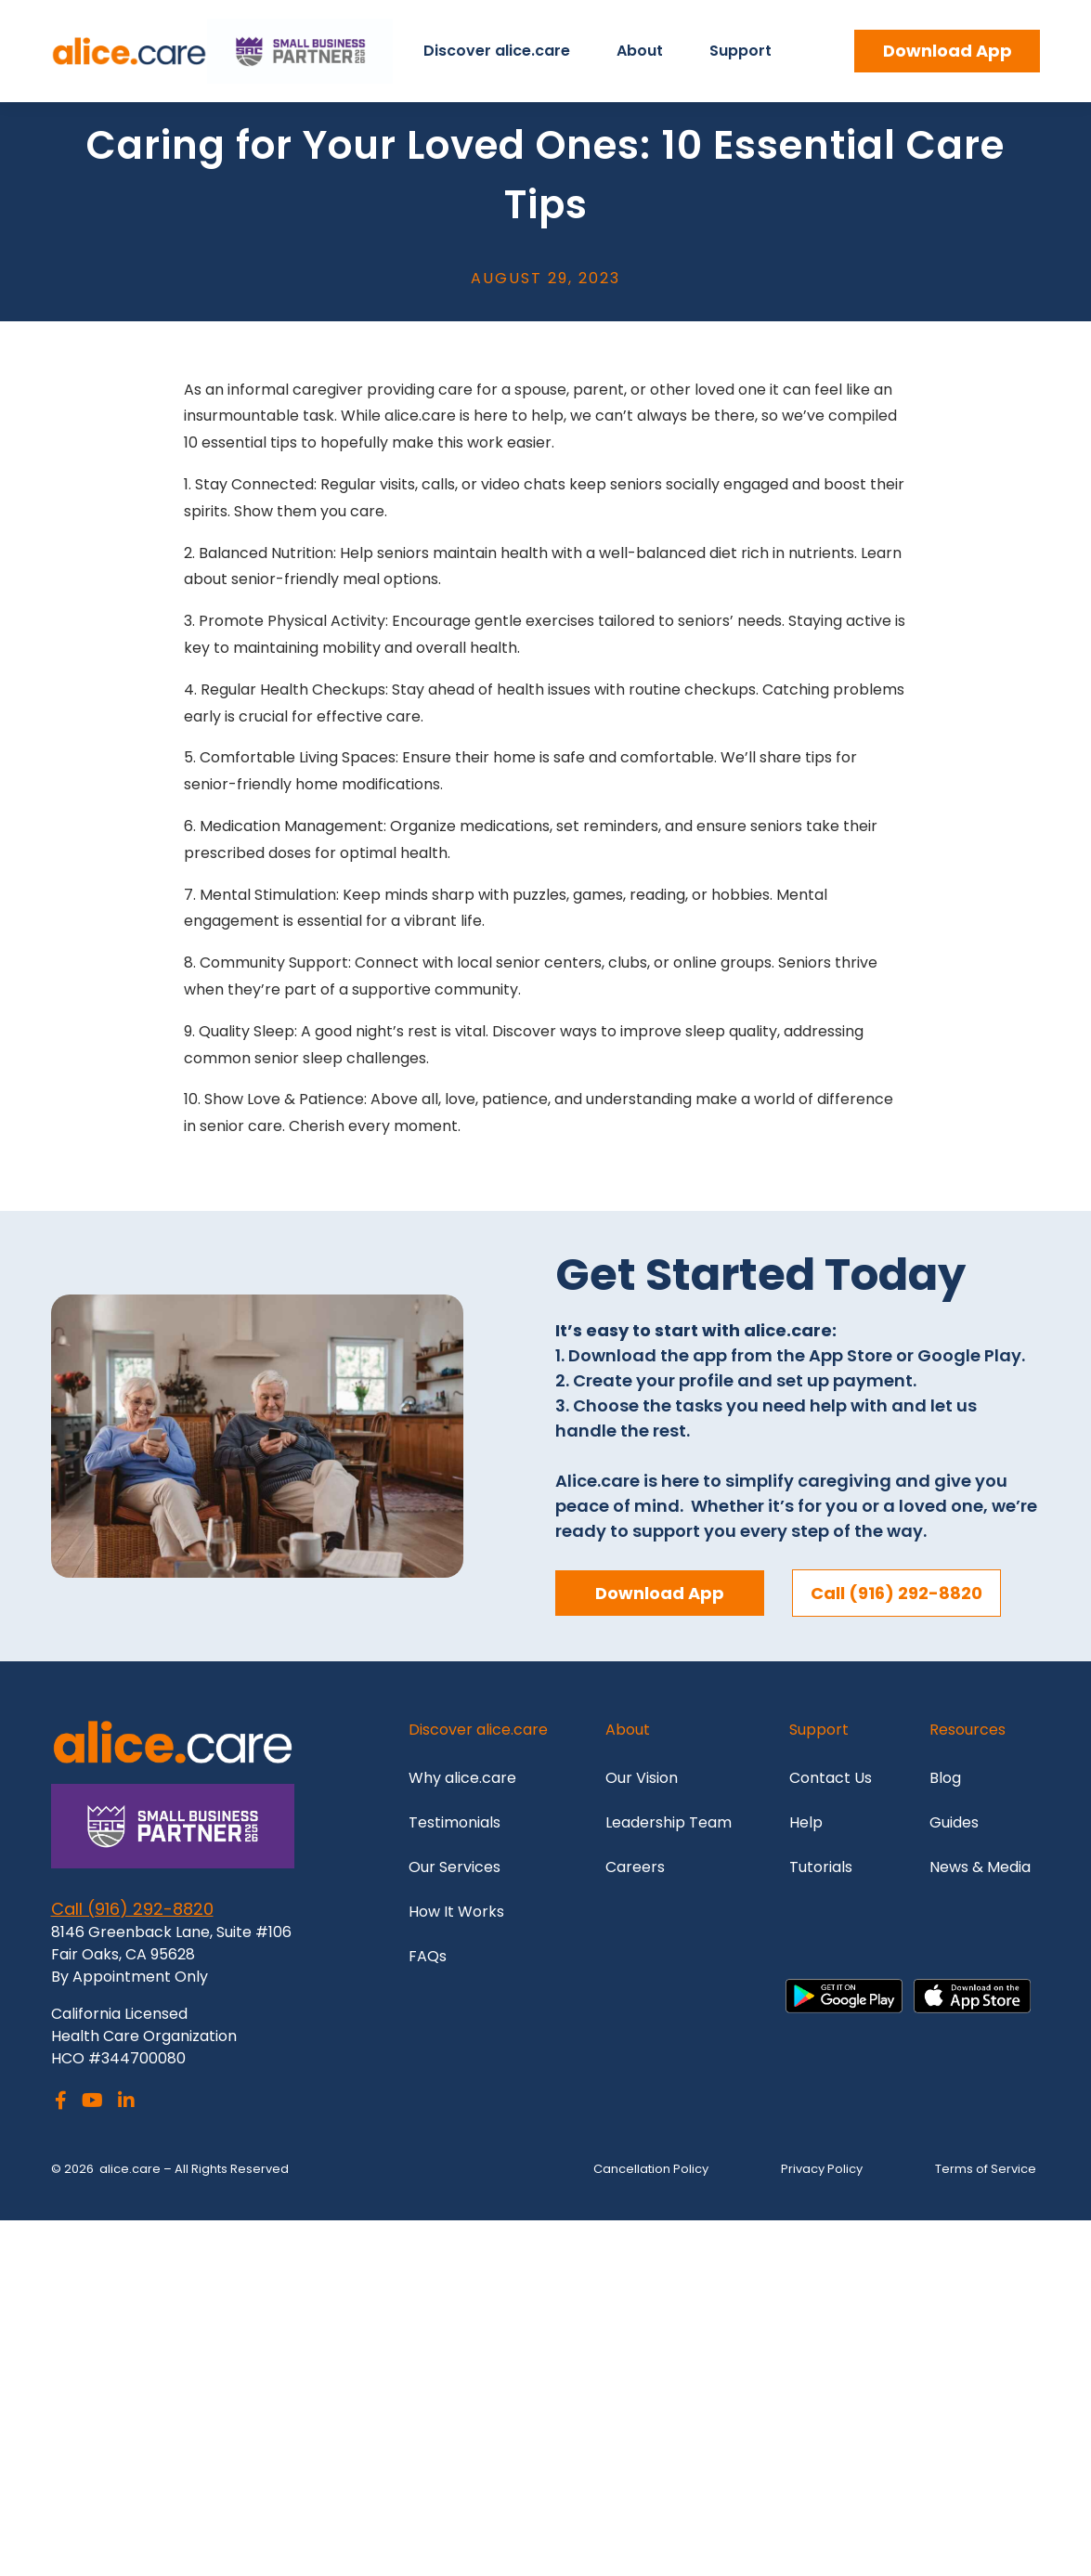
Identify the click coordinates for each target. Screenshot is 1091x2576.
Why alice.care (462, 1778)
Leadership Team (668, 1822)
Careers (635, 1867)
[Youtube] (92, 2102)
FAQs (428, 1956)
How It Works (456, 1911)
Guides (954, 1822)
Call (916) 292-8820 (132, 1908)
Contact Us (830, 1778)
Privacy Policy (822, 2169)
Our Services (454, 1867)
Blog (945, 1778)
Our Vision (643, 1778)
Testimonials (456, 1822)
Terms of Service (985, 2169)
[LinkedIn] (126, 2102)
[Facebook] (61, 2102)
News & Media (980, 1867)
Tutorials (820, 1867)
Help (806, 1822)
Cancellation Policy (650, 2169)
